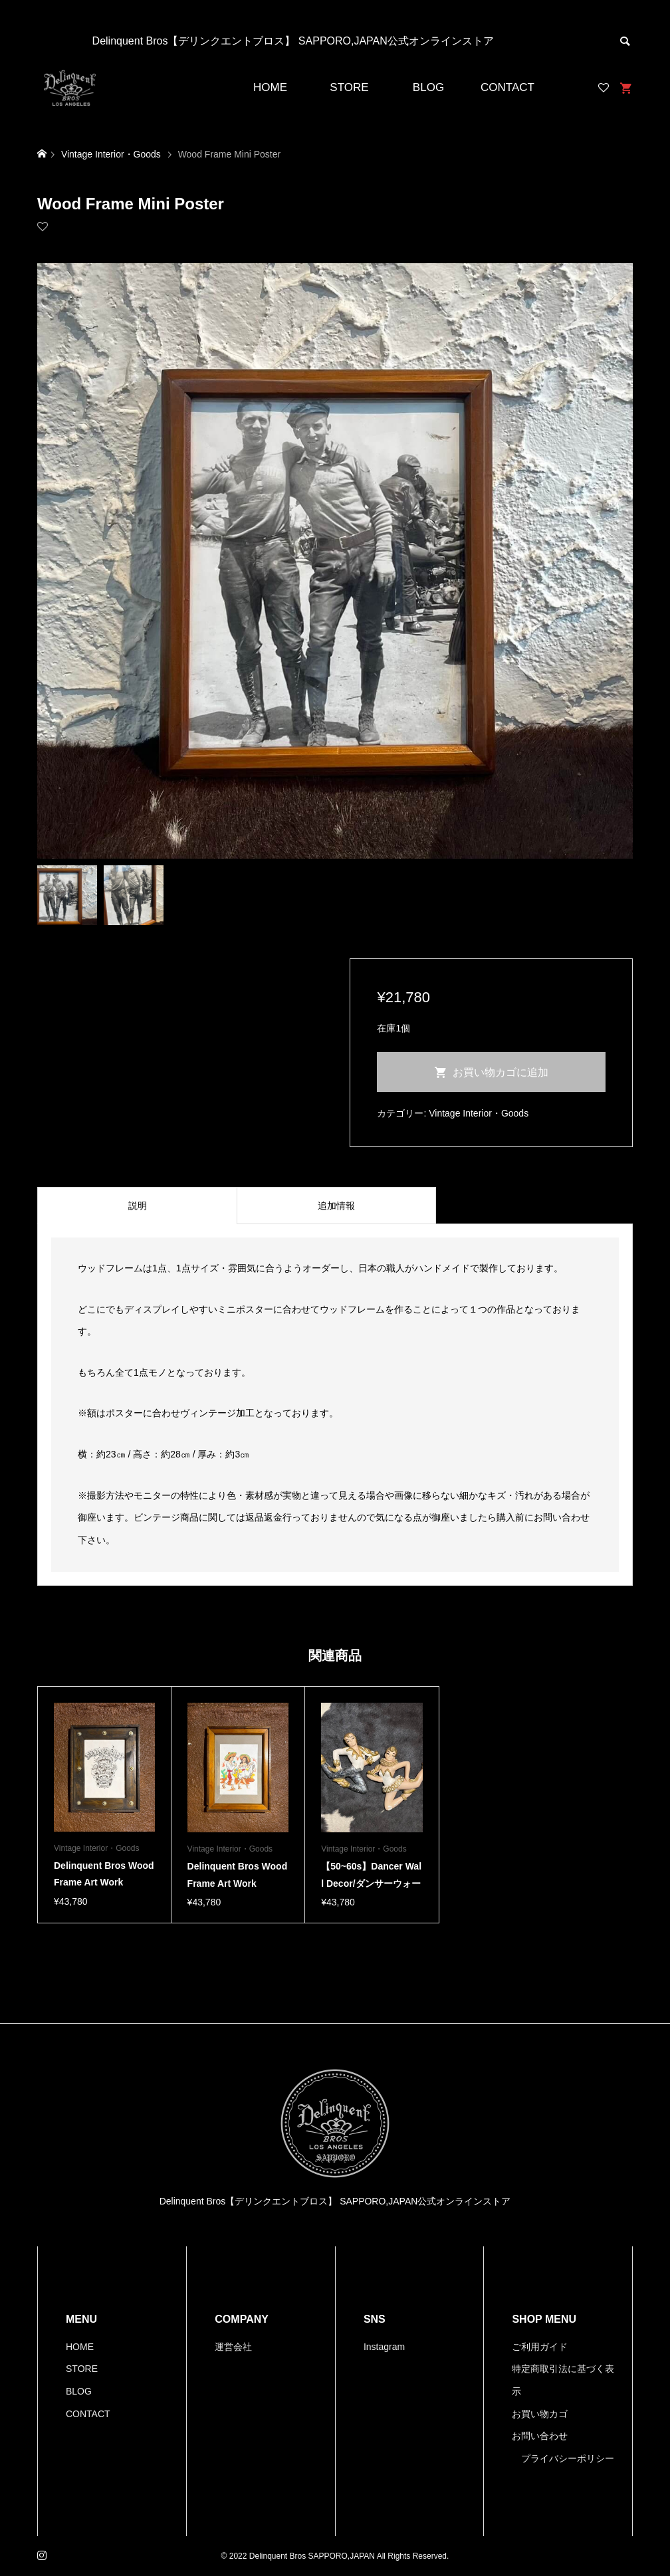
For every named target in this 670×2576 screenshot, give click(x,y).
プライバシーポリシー (567, 2458)
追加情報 (336, 1205)
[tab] (137, 1205)
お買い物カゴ (540, 2414)
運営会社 (233, 2346)
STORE (349, 87)
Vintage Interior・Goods (478, 1113)
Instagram (384, 2346)
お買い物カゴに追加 (500, 1072)
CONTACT (507, 87)
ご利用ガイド (540, 2346)
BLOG (428, 87)
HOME (270, 87)
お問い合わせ (540, 2435)
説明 (137, 1205)
